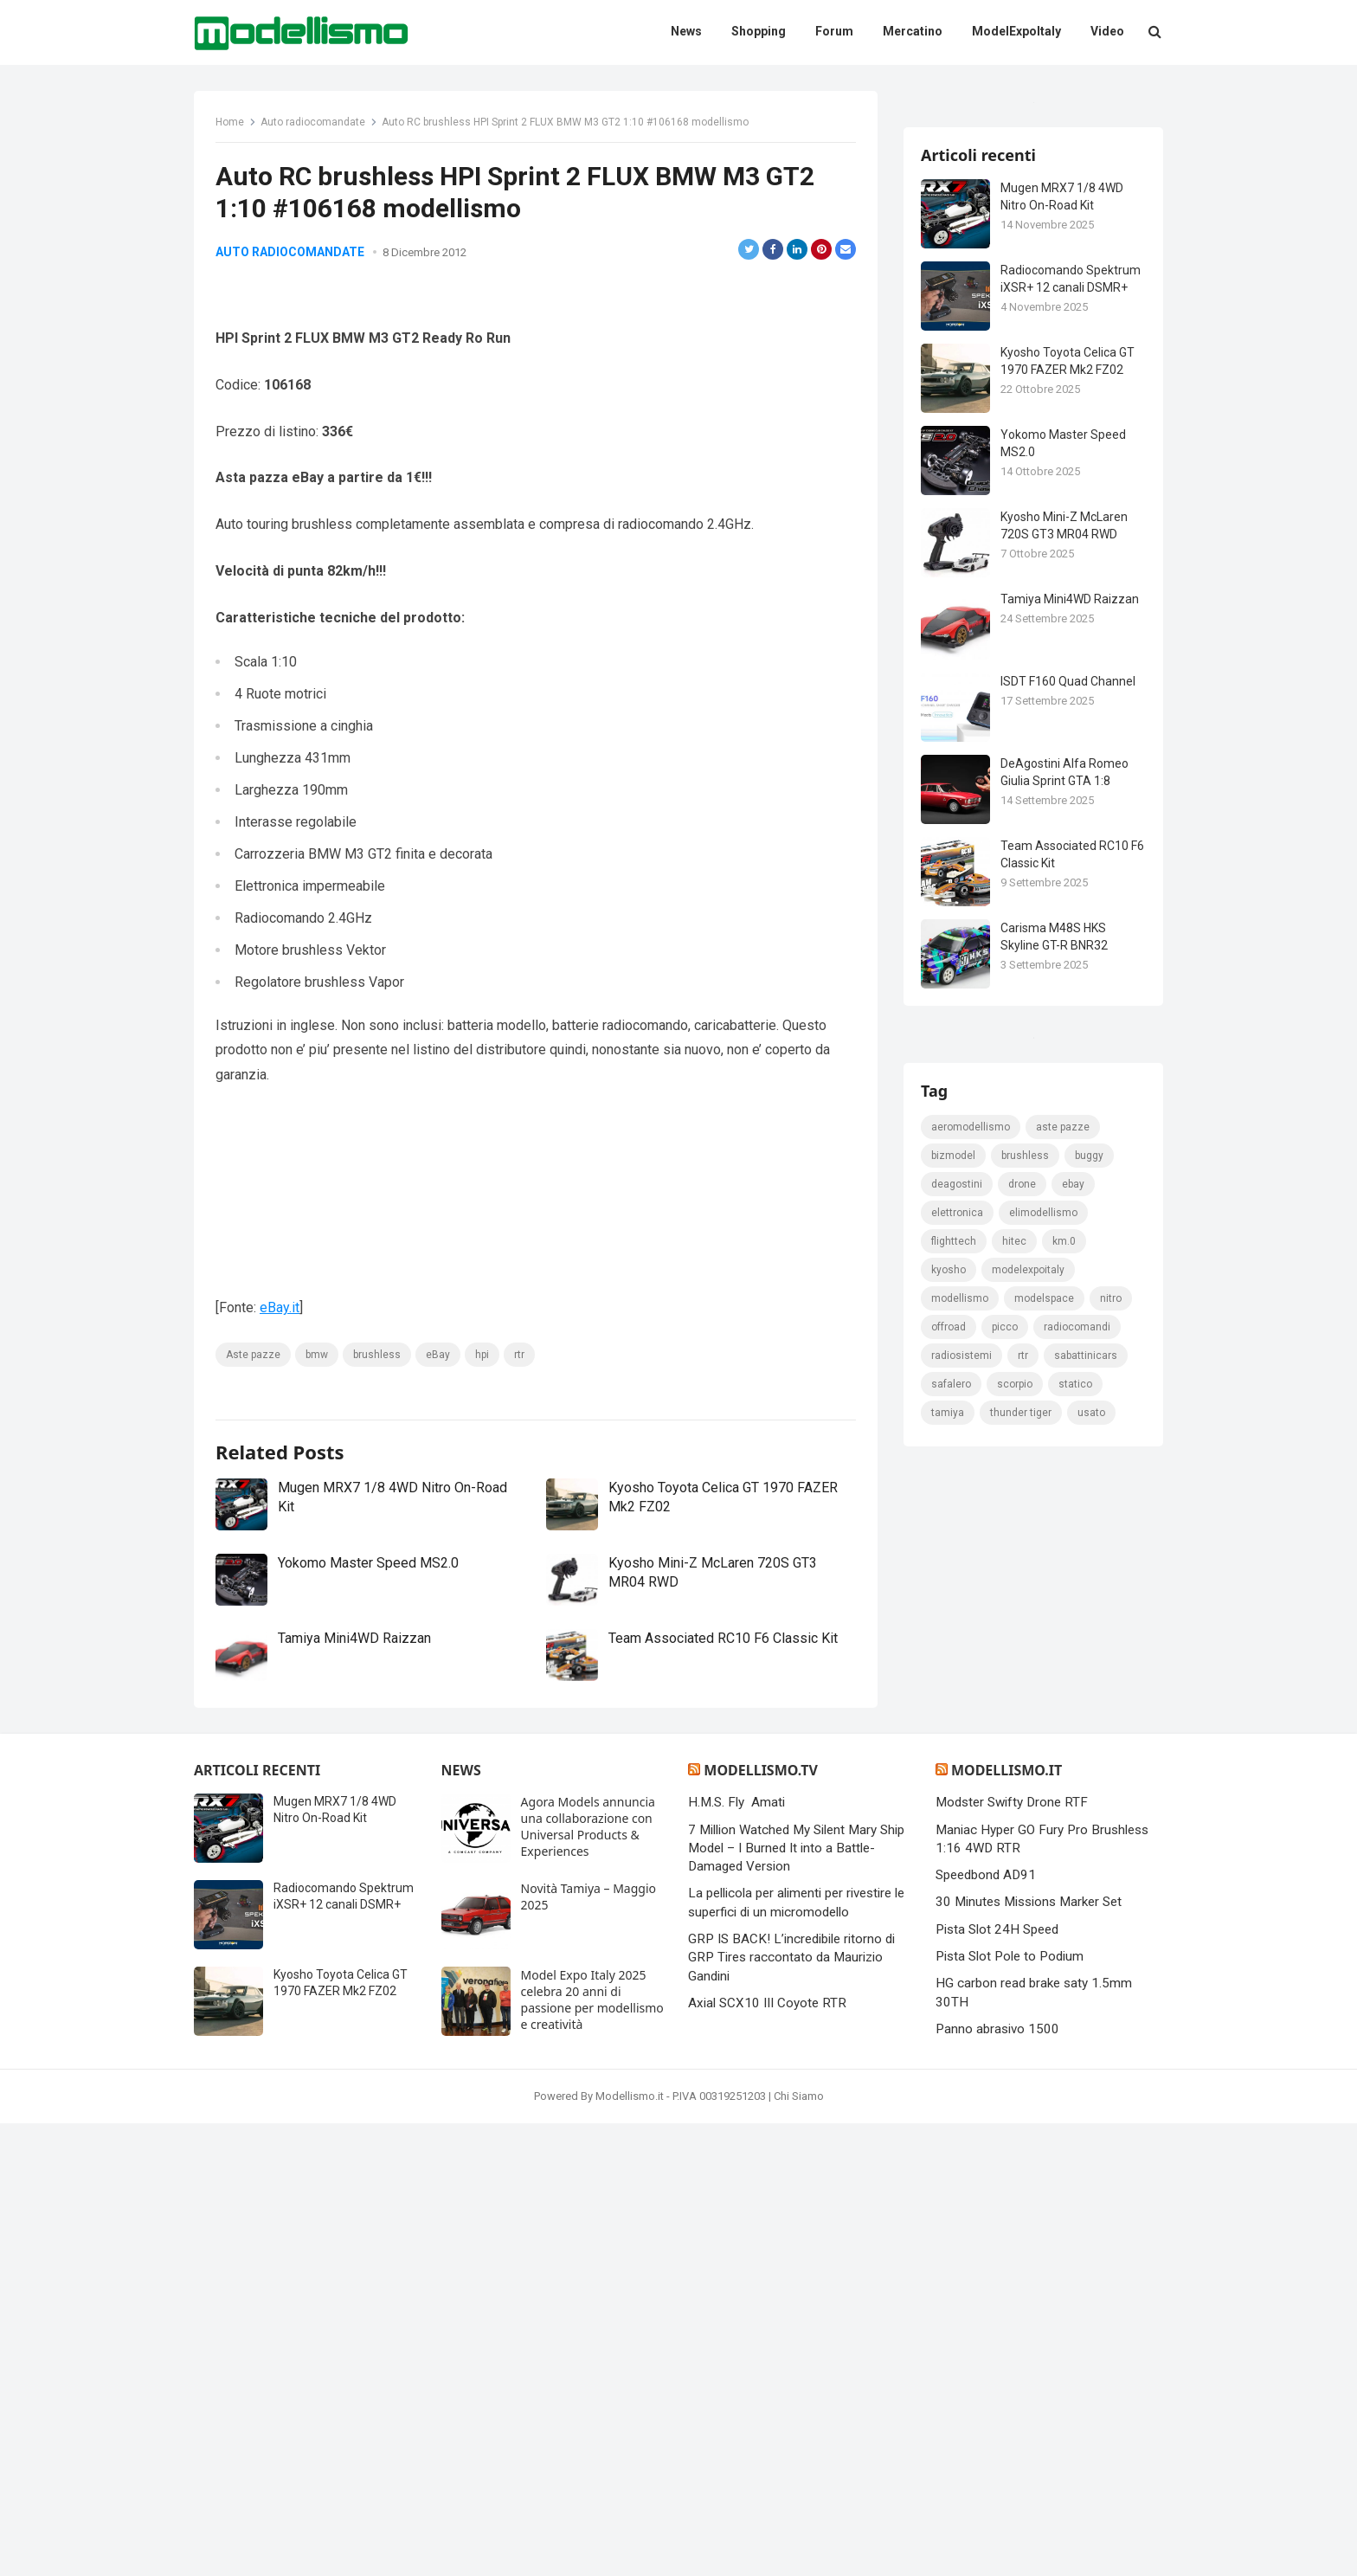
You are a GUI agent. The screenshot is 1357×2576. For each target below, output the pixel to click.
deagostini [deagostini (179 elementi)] (956, 1897)
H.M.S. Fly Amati (736, 2255)
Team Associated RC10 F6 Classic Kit (723, 1784)
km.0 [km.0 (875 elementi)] (1064, 1954)
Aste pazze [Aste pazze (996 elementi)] (1063, 1840)
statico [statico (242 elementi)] (1075, 2097)
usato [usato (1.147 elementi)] (1091, 2126)
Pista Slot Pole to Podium (1010, 2409)
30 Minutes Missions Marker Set (1029, 2355)
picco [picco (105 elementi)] (1005, 2040)
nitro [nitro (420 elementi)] (1111, 2012)
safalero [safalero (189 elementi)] (951, 2097)
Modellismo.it (1006, 2222)
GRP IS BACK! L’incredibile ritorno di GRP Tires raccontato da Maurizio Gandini (791, 2410)
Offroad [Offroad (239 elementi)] (948, 2040)
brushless (377, 1433)
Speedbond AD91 (986, 2327)
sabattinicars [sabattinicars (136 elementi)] (1085, 2069)
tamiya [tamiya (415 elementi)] (947, 2126)
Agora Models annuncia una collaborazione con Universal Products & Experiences (588, 2279)
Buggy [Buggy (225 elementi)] (1089, 1869)
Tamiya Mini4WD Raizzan (354, 1784)
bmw (316, 1433)
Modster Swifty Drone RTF (1012, 2255)
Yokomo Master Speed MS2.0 (368, 1710)
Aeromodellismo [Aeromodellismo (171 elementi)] (970, 1840)
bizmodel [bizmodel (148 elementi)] (953, 1869)
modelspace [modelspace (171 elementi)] (1044, 2012)
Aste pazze (253, 1433)
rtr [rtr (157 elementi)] (1023, 2069)
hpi (482, 1433)
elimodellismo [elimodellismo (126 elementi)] (1043, 1926)
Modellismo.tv (760, 2222)
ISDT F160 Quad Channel (1067, 886)
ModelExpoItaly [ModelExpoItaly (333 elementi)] (1028, 1983)
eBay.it (279, 1387)
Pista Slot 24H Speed (997, 2382)
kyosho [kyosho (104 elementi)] (948, 1983)
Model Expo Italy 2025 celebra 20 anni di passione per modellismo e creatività (592, 2452)
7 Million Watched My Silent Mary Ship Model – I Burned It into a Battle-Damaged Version (796, 2301)
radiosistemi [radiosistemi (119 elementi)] (961, 2069)
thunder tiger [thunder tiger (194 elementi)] (1021, 2126)
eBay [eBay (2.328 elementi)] (1073, 1897)
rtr (519, 1433)
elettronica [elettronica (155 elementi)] (957, 1926)
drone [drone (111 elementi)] (1022, 1897)
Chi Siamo (799, 2548)
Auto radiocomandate (312, 122)
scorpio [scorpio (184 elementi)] (1014, 2097)
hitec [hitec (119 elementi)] (1014, 1954)
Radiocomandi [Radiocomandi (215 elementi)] (1077, 2040)
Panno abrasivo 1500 (997, 2481)
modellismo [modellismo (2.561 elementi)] (959, 2012)
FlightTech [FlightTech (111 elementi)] (953, 1954)
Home (229, 122)
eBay (438, 1433)
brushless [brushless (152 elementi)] (1025, 1869)
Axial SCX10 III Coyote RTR (767, 2455)
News (461, 2222)
